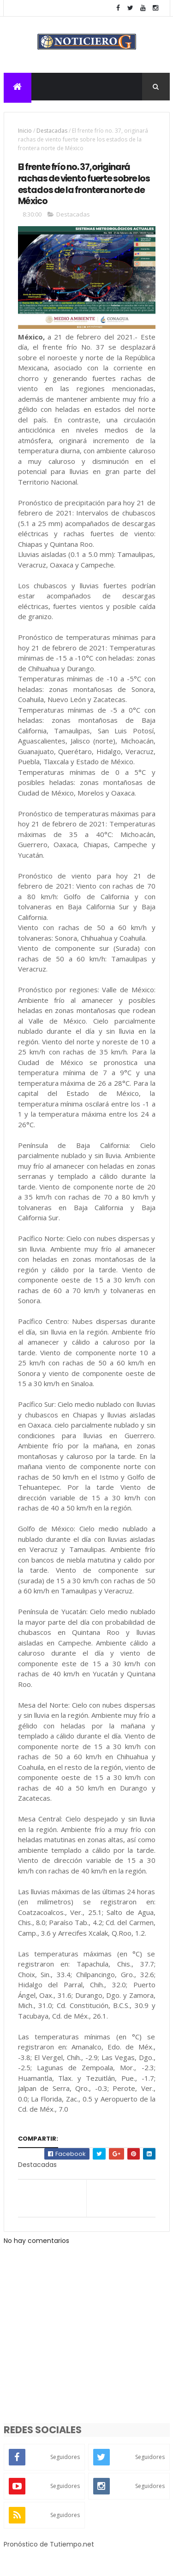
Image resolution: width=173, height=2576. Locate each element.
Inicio (25, 131)
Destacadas (51, 131)
